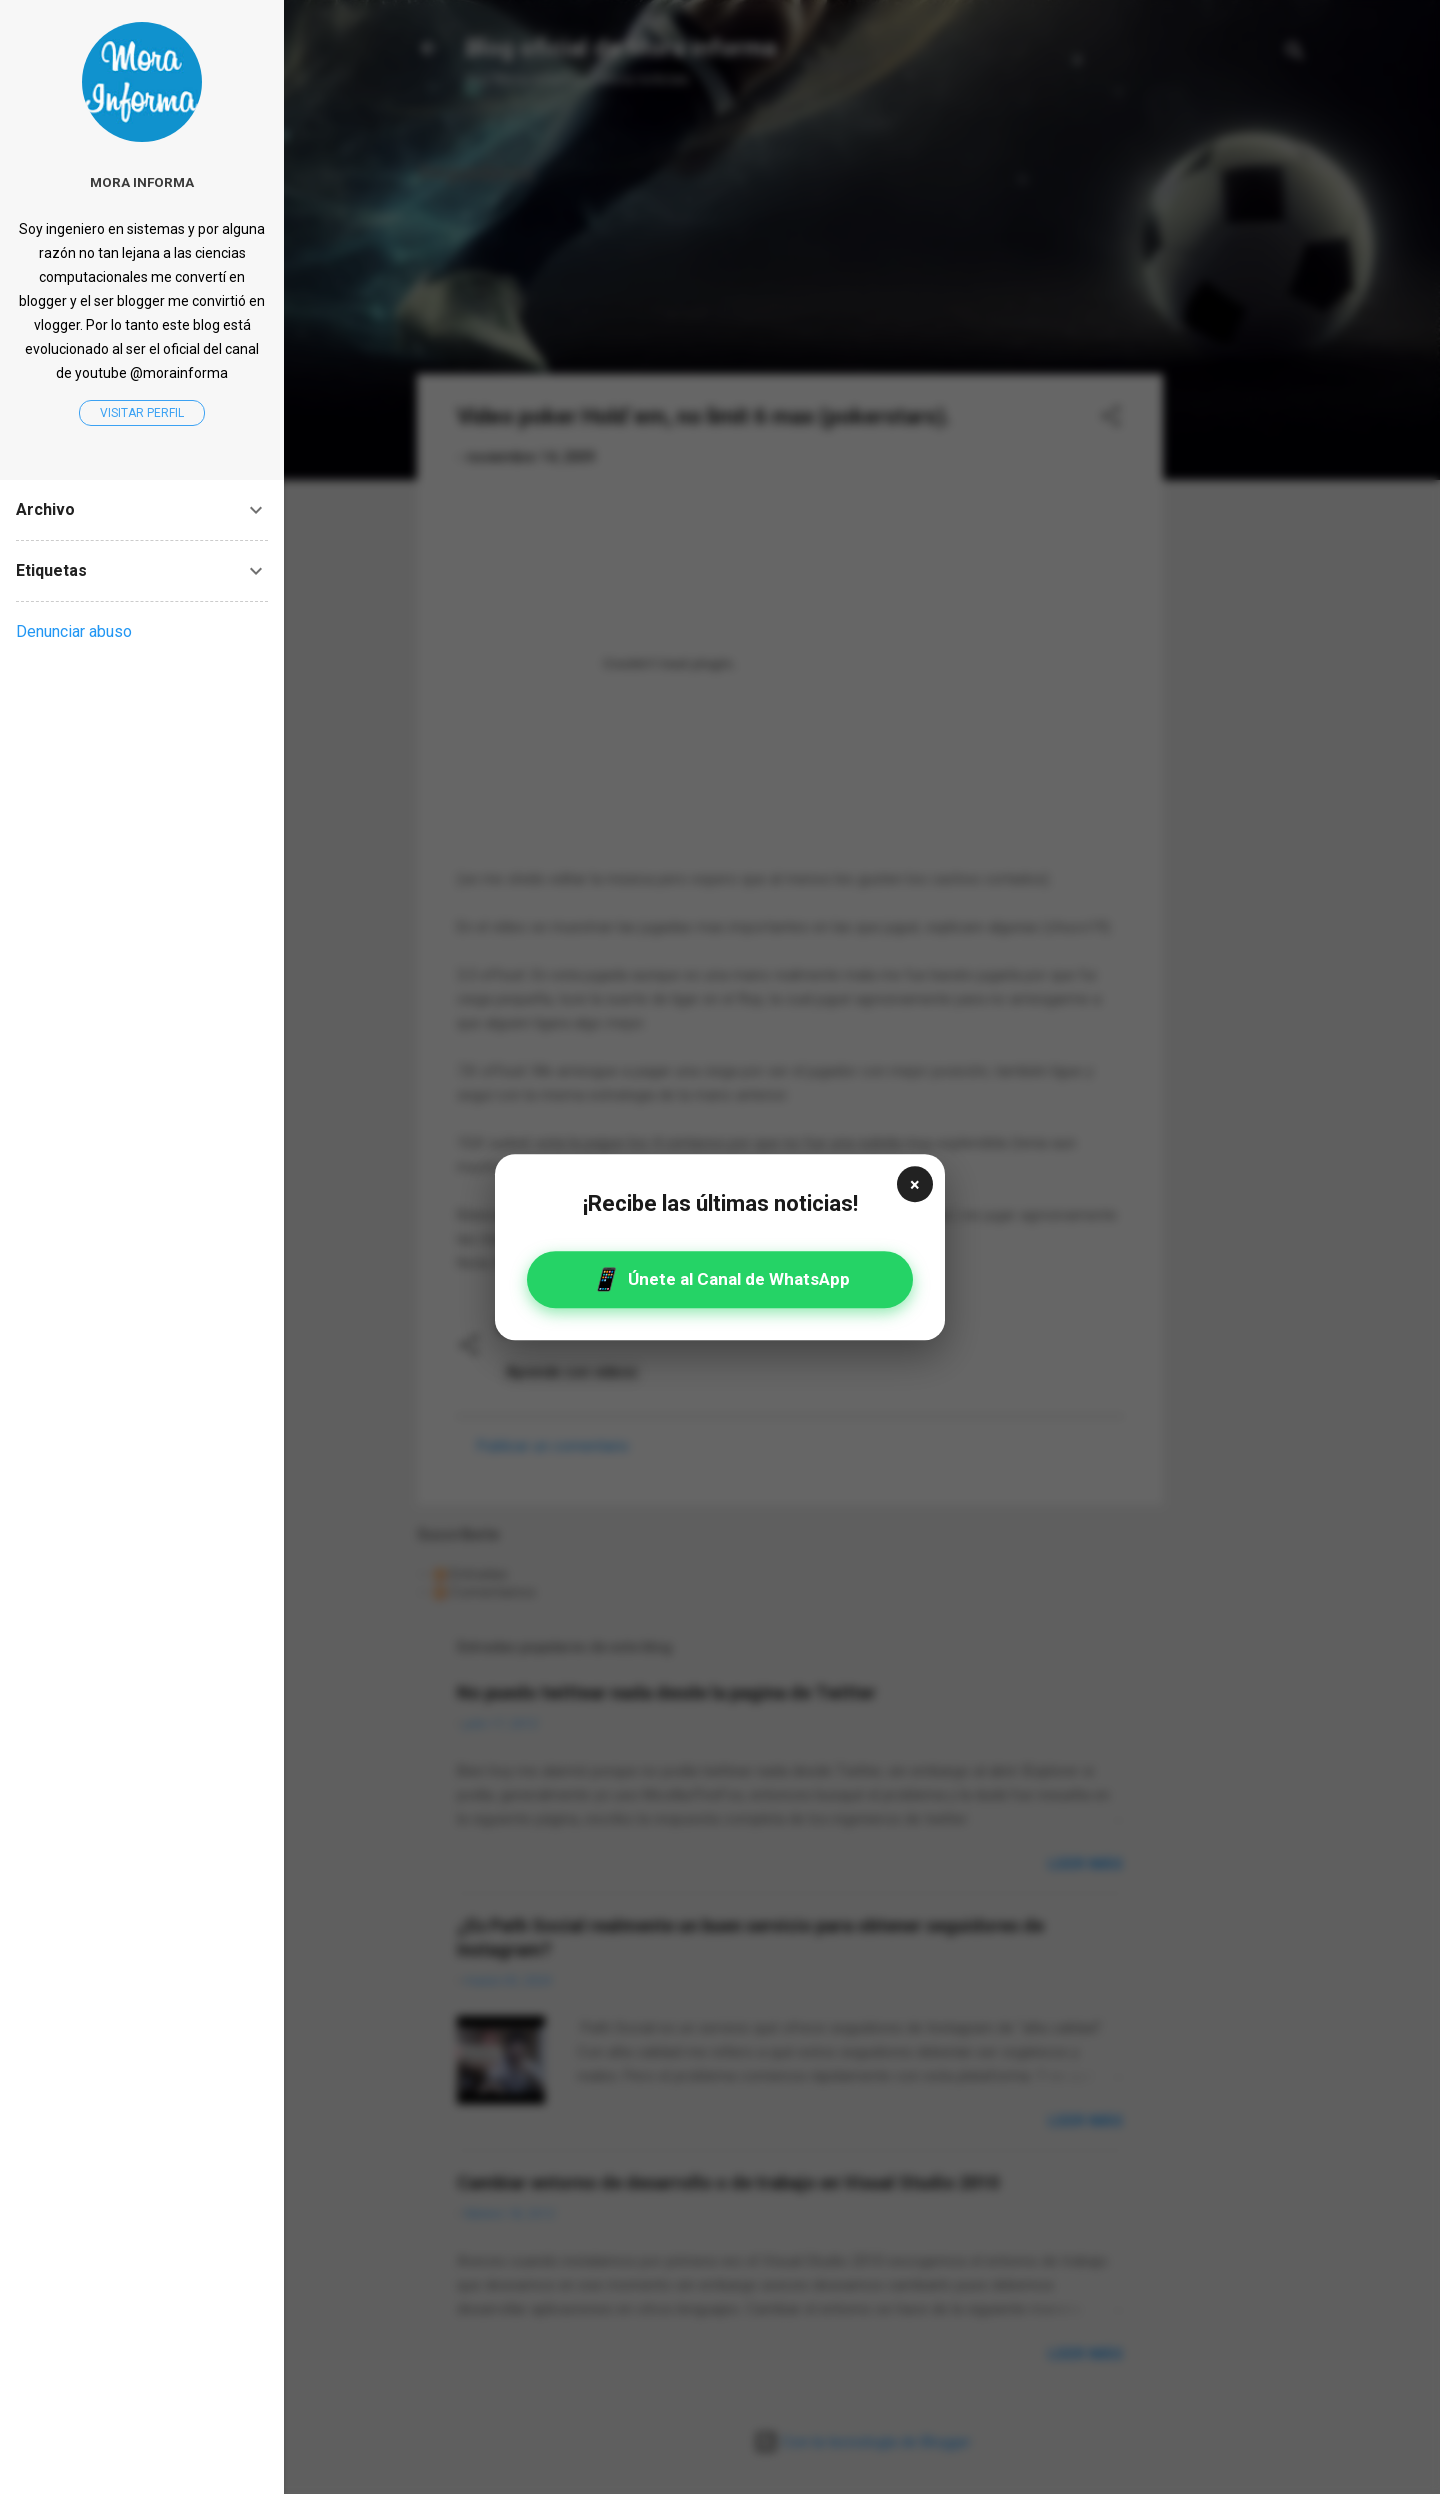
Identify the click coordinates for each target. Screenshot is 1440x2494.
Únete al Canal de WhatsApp (720, 1279)
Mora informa (142, 182)
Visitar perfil (142, 413)
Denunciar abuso (74, 631)
